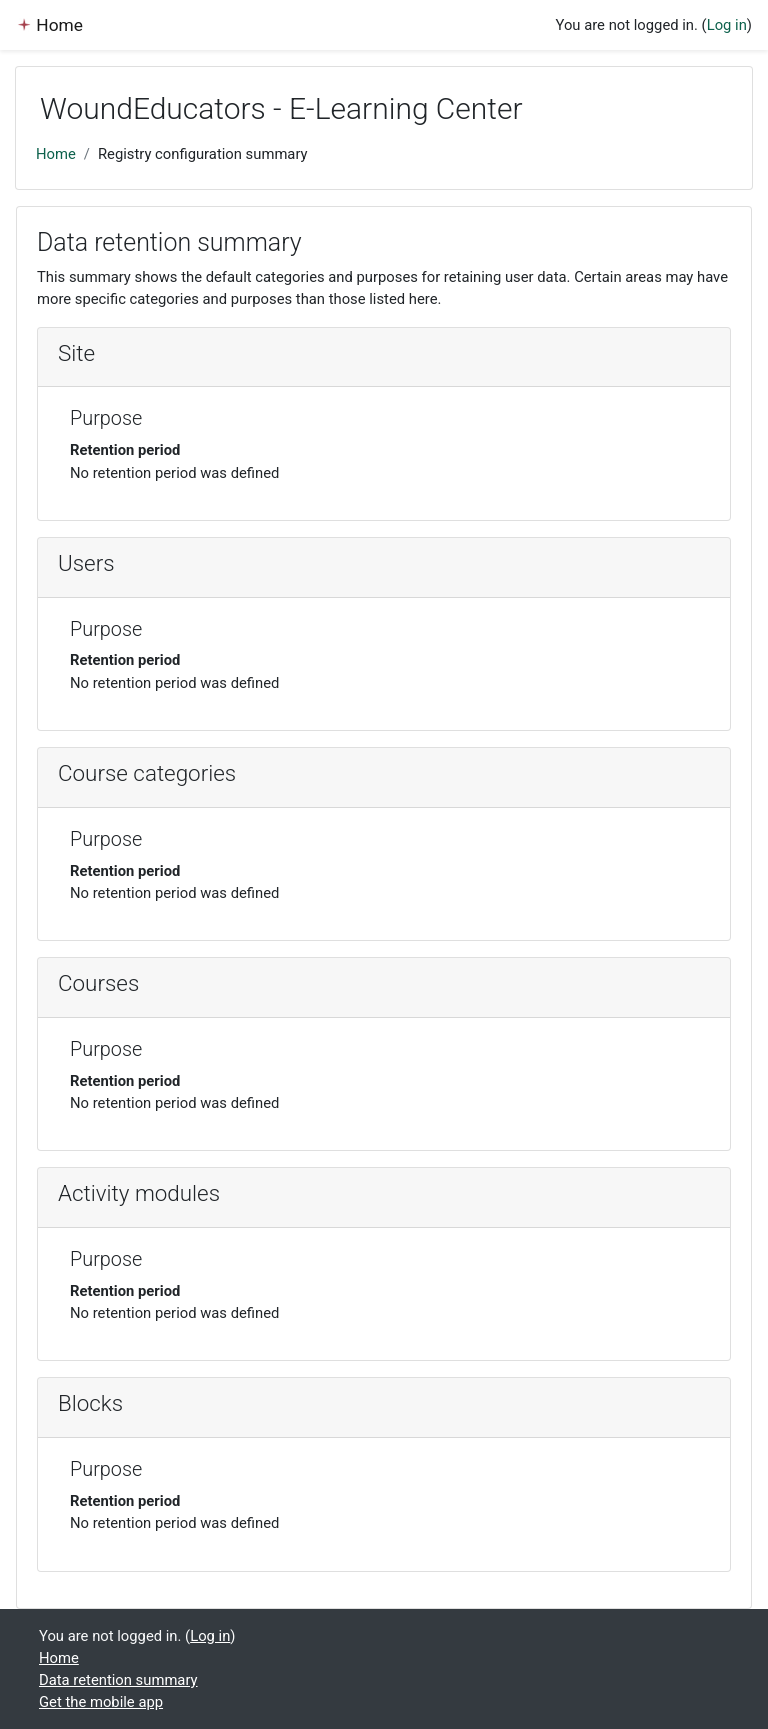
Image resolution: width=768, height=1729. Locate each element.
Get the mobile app (101, 1702)
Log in (727, 25)
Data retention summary (118, 1680)
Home (56, 154)
